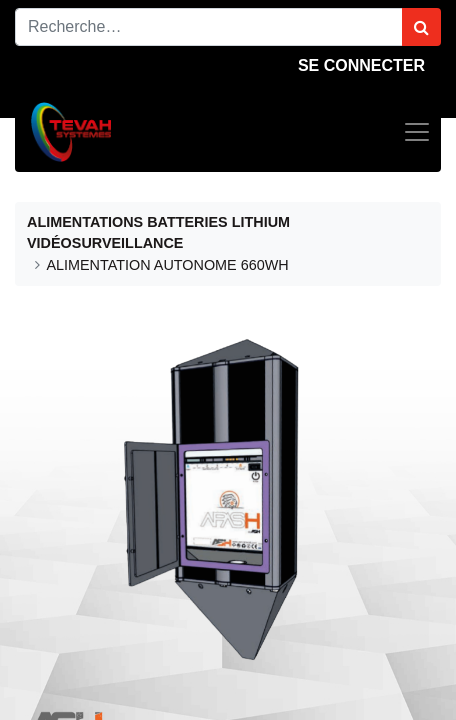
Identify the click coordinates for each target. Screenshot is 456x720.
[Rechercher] (421, 27)
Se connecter (361, 65)
